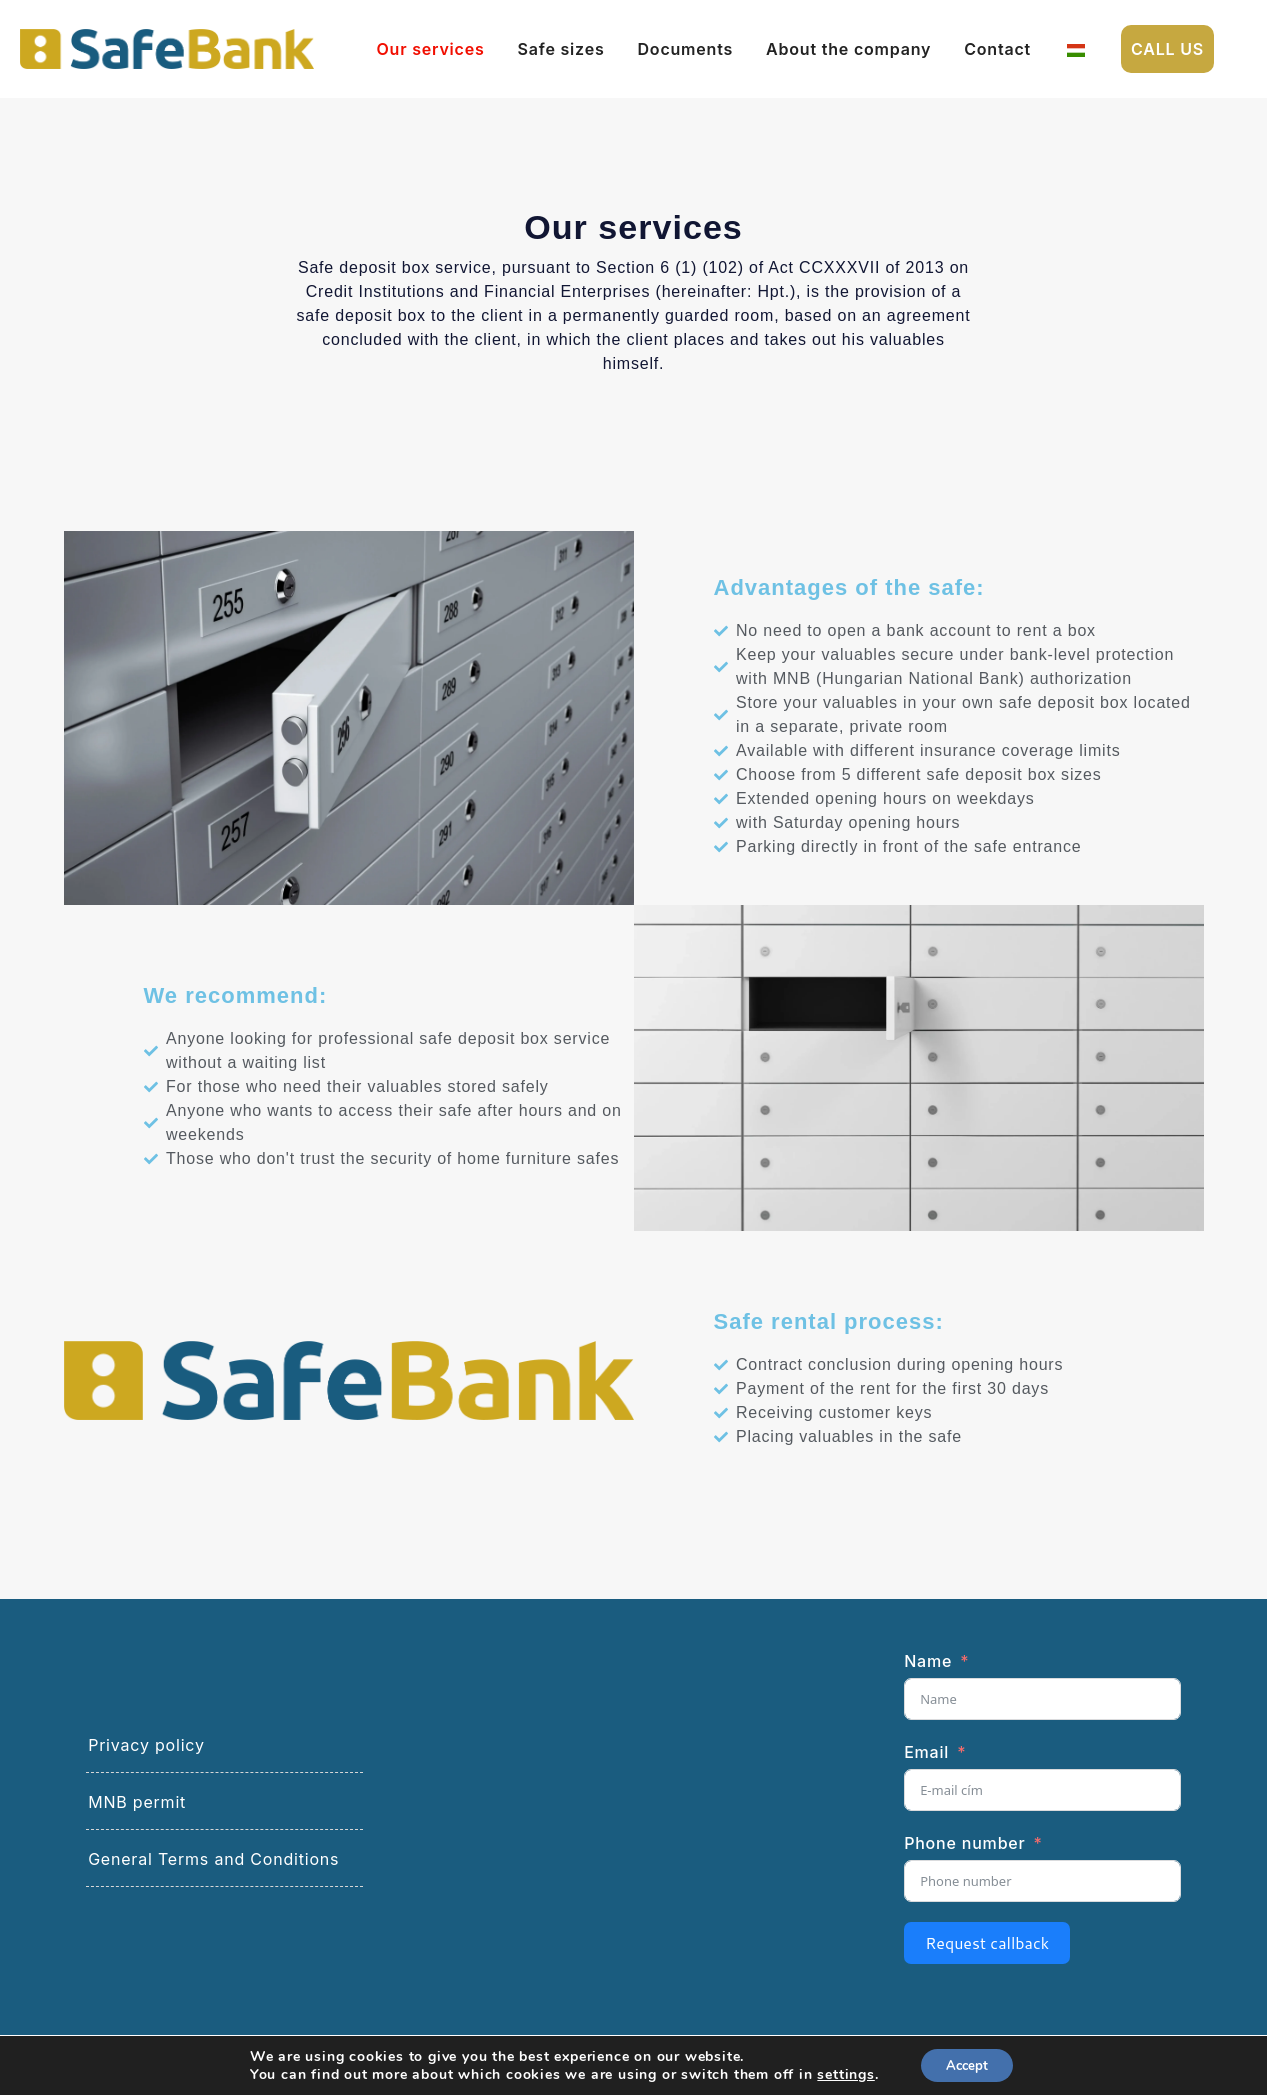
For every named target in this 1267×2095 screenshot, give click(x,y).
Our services (431, 49)
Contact (997, 49)
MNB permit (137, 1809)
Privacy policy (146, 1752)
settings (840, 2073)
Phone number (964, 1850)
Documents (686, 49)
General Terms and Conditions (213, 1866)
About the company (848, 49)
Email (926, 1759)
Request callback (987, 1949)
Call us (1167, 49)
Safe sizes (561, 49)
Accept (967, 2063)
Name (928, 1668)
